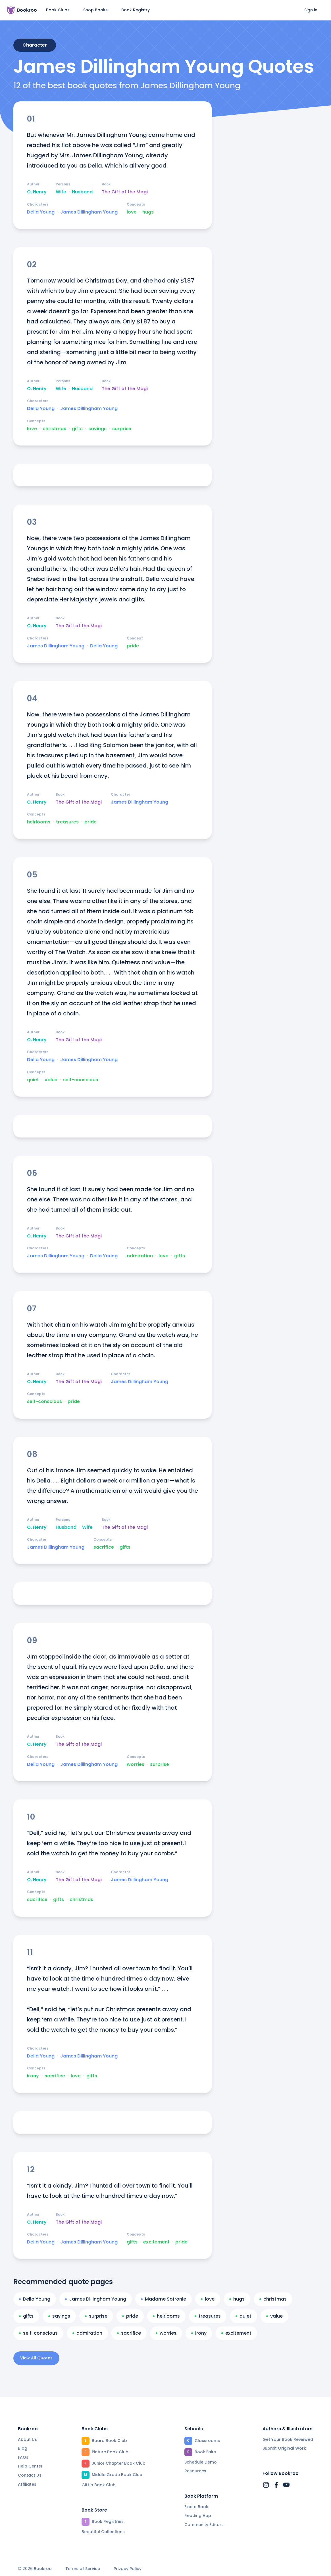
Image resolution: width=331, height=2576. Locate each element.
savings (97, 429)
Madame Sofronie (163, 2299)
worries (135, 1764)
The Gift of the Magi (125, 192)
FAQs (23, 2457)
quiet (33, 1080)
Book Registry (135, 10)
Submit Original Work (284, 2448)
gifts (77, 429)
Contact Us (29, 2475)
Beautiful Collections (103, 2532)
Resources (195, 2471)
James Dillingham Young (89, 212)
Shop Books (95, 10)
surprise (121, 429)
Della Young (41, 212)
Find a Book (196, 2507)
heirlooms (38, 822)
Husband (82, 192)
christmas (54, 429)
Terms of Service (82, 2568)
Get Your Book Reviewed (288, 2439)
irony (33, 2076)
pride (133, 646)
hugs (148, 212)
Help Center (30, 2466)
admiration (140, 1256)
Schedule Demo (200, 2462)
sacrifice (103, 1547)
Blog (22, 2448)
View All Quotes (36, 2358)
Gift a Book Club (99, 2485)
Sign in (310, 10)
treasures (67, 822)
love (132, 212)
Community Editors (204, 2524)
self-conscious (80, 1080)
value (51, 1080)
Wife (61, 192)
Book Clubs (58, 10)
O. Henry (37, 192)
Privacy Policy (127, 2568)
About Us (27, 2439)
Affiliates (27, 2484)
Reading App (197, 2515)
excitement (156, 2242)
